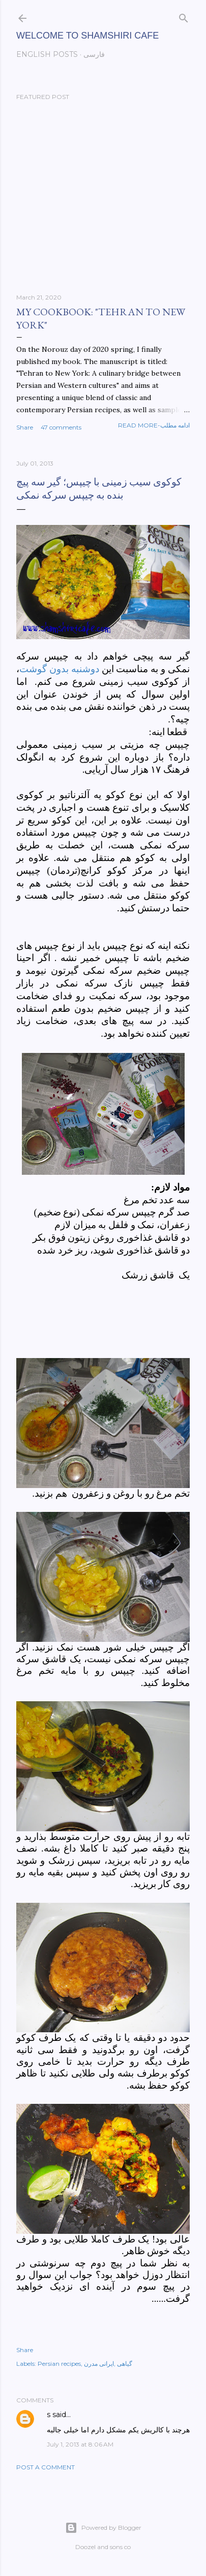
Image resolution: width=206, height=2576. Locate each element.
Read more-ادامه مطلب (154, 425)
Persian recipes (59, 2363)
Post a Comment (45, 2467)
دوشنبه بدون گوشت (59, 669)
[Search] (184, 16)
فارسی (94, 54)
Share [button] (24, 427)
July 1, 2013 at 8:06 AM (80, 2444)
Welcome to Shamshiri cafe (87, 35)
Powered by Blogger (103, 2528)
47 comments (61, 427)
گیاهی (124, 2363)
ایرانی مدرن (99, 2363)
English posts (47, 54)
